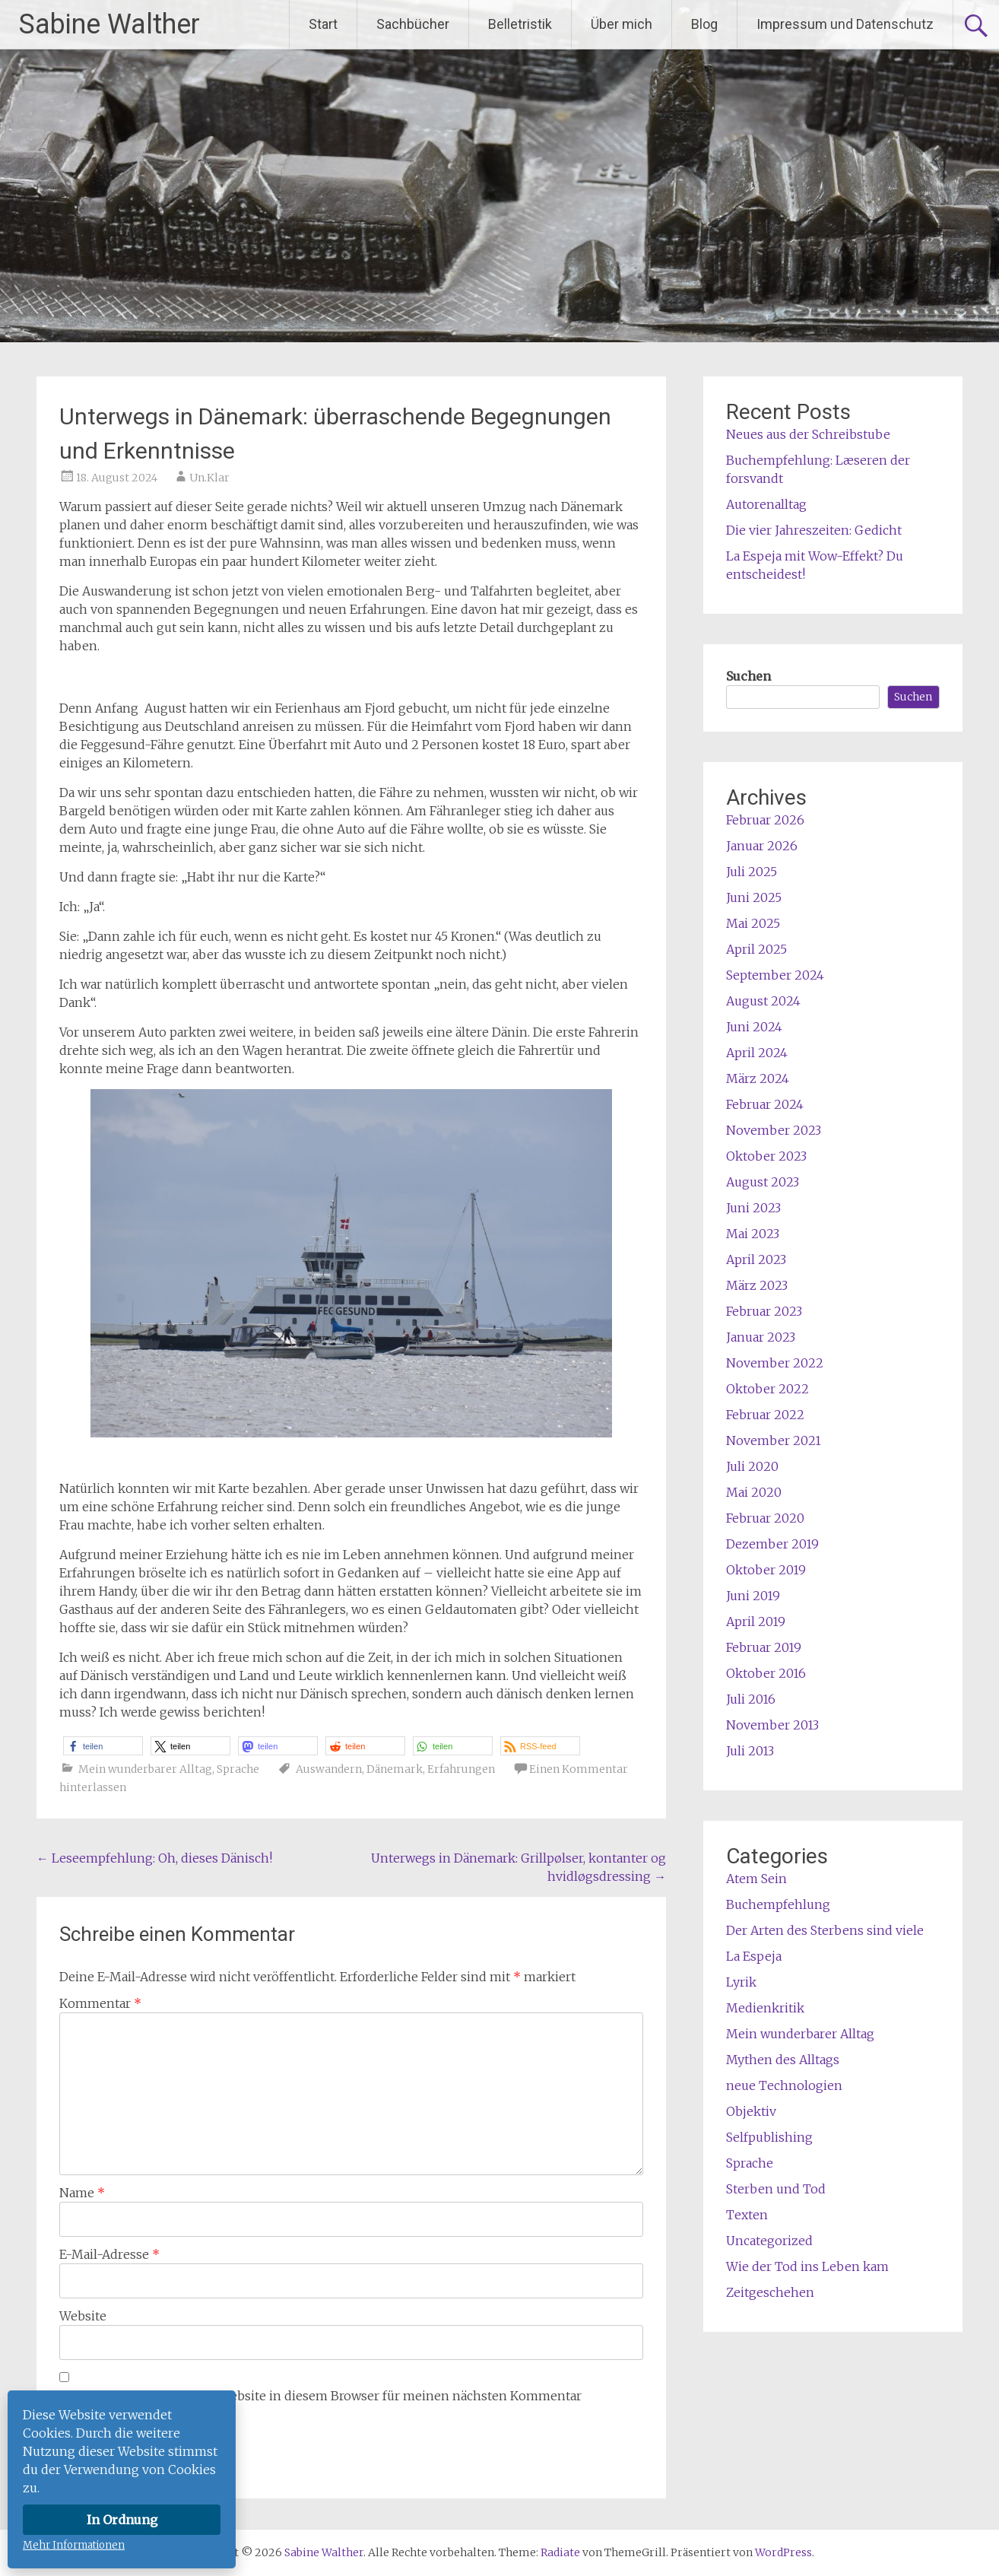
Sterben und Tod (776, 2188)
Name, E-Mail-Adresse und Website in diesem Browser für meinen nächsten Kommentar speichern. (320, 2405)
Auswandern (329, 1769)
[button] (103, 1745)
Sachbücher (412, 24)
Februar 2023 (764, 1311)
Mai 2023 (752, 1233)
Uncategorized (769, 2240)
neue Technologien (784, 2085)
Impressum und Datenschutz (845, 24)
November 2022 (774, 1363)
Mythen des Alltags (782, 2059)
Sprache (238, 1769)
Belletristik (520, 24)
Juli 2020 (752, 1466)
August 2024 (763, 1000)
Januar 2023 (760, 1337)
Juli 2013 (750, 1750)
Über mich (621, 24)
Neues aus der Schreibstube (808, 434)
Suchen (748, 676)
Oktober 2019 (766, 1569)
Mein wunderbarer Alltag (145, 1769)
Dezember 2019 (772, 1544)
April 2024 (757, 1052)
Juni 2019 (753, 1595)
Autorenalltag (766, 504)
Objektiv (751, 2111)
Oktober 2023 (766, 1156)
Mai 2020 (754, 1492)
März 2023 (757, 1285)
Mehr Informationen (74, 2545)
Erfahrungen (461, 1769)
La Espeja (754, 1956)
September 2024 (775, 975)
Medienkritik (765, 2007)
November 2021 (773, 1440)
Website (82, 2315)
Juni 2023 (753, 1207)
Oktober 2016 (766, 1673)
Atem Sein (756, 1878)
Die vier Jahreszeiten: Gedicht (814, 530)
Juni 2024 (754, 1026)
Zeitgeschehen (770, 2292)
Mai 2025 (753, 923)
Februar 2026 (765, 819)
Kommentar (100, 2003)
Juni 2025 (754, 897)
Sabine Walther (109, 24)
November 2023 (773, 1130)
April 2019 (755, 1621)
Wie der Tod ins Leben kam (807, 2266)
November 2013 (772, 1725)
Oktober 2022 (767, 1388)
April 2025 (756, 949)
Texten (747, 2214)
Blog (704, 24)
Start (323, 24)
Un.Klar (209, 477)
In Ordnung (122, 2519)
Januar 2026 (762, 845)
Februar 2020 (765, 1518)
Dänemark (394, 1769)
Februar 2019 (763, 1647)
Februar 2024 (765, 1104)
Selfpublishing (769, 2137)
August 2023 (762, 1182)
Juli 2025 (751, 871)
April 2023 (756, 1259)
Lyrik (741, 1982)
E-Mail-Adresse (109, 2254)
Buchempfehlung (778, 1904)
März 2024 (757, 1078)
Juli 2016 (750, 1699)
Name (82, 2192)
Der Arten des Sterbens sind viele (825, 1930)
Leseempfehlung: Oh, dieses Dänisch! (154, 1858)
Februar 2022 (765, 1414)
